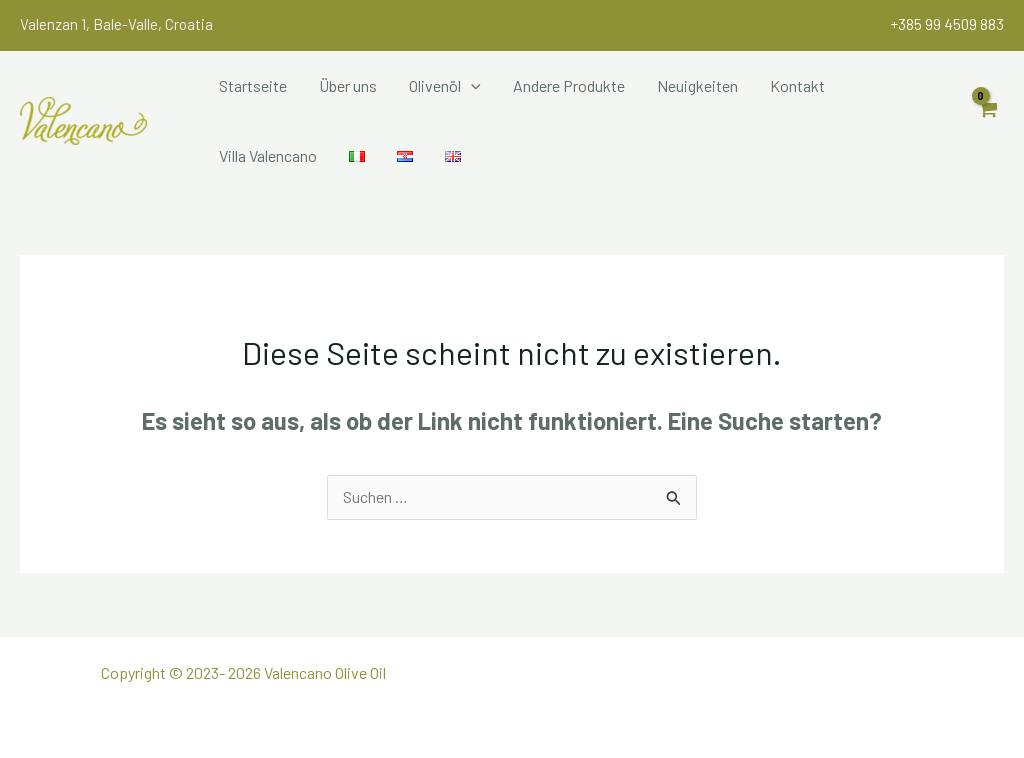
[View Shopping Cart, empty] (986, 121)
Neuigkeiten (697, 85)
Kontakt (797, 85)
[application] (471, 86)
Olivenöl (445, 86)
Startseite (253, 85)
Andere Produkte (569, 85)
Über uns (348, 85)
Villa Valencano (268, 155)
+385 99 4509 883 (947, 24)
